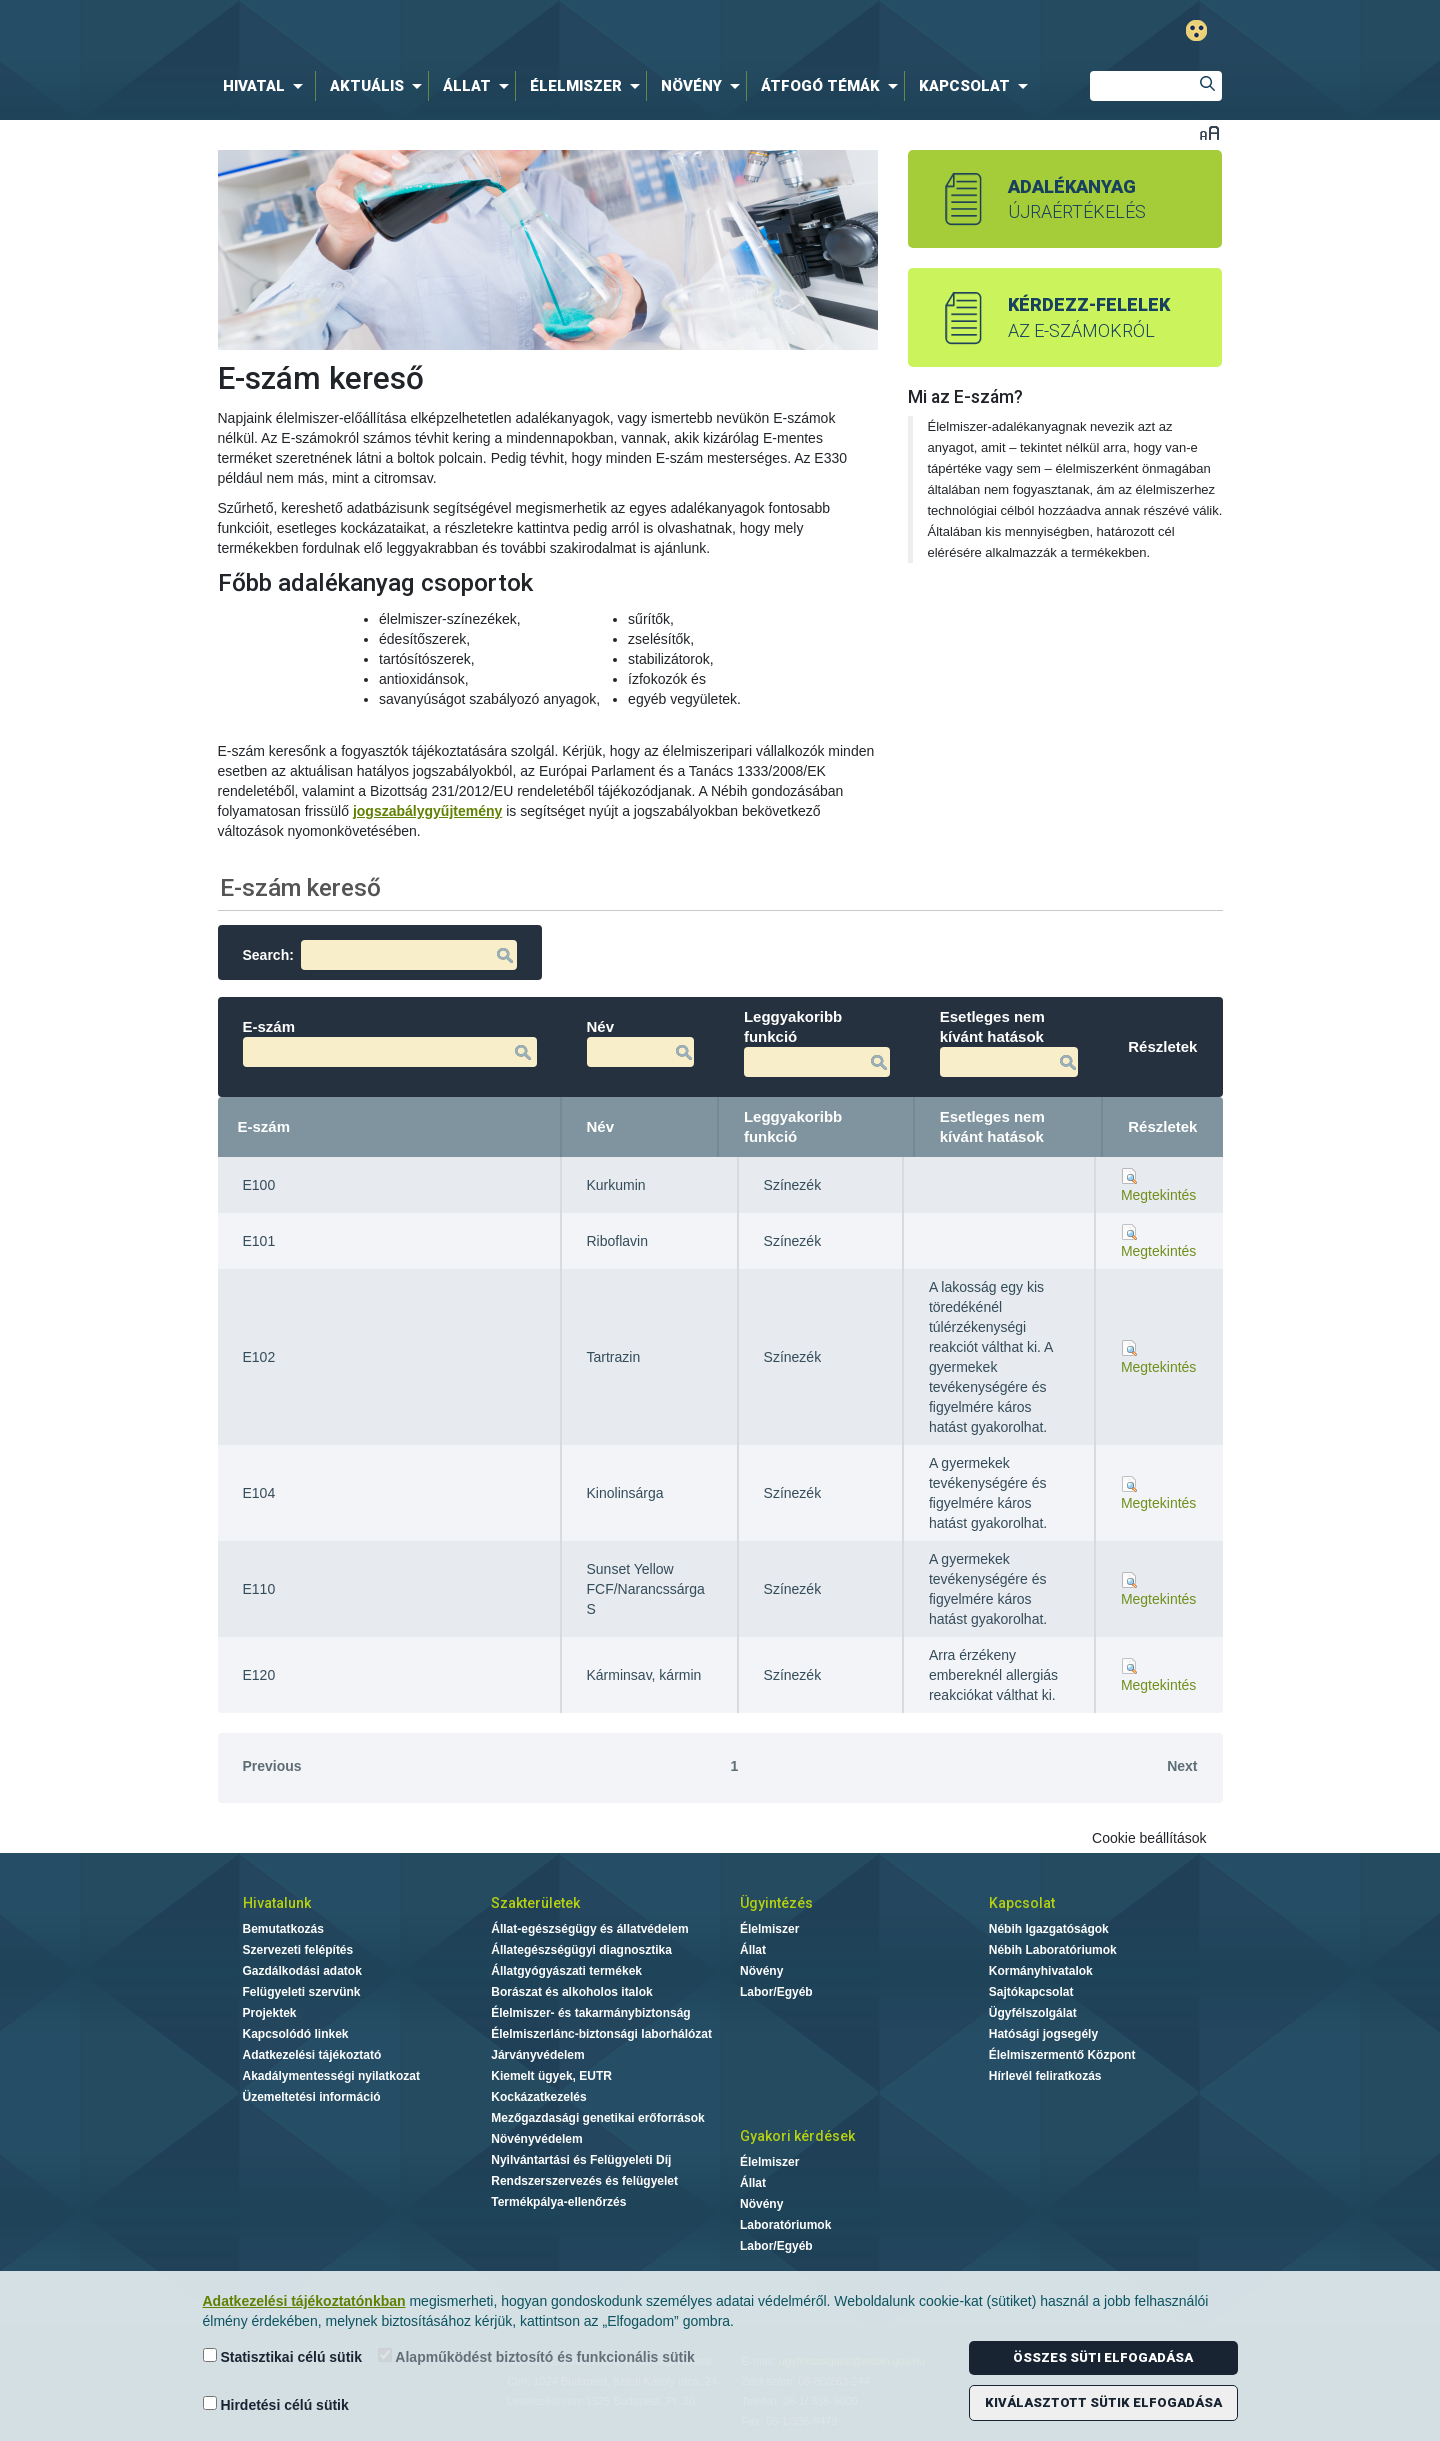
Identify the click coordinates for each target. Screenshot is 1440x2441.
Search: (380, 955)
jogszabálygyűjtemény (427, 811)
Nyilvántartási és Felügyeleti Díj (581, 2160)
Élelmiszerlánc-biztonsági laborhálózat (601, 2034)
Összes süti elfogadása (1103, 2357)
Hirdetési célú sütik (276, 2404)
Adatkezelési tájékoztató (312, 2055)
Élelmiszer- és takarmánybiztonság (590, 2013)
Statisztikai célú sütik (283, 2356)
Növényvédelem (536, 2139)
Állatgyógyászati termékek (566, 1971)
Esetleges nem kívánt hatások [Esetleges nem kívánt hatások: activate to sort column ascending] (992, 1126)
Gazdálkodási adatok (302, 1971)
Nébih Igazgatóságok (1049, 1929)
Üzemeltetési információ (312, 2097)
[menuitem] (267, 86)
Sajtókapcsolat (1031, 1992)
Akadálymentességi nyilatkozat (331, 2076)
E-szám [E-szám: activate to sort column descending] (264, 1126)
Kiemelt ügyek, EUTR (551, 2076)
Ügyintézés (776, 1903)
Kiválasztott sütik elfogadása (1103, 2402)
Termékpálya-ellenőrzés (558, 2202)
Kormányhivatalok (1041, 1971)
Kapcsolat (1022, 1903)
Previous (272, 1766)
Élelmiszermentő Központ (1062, 2055)
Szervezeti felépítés (298, 1950)
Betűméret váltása (1209, 132)
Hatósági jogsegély (1043, 2034)
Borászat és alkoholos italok (571, 1992)
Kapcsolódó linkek (296, 2034)
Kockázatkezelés (538, 2097)
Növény (761, 1971)
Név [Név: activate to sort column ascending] (601, 1126)
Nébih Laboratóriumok (1053, 1950)
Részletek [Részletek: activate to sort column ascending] (1162, 1126)
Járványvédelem (537, 2055)
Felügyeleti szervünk (302, 1992)
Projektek (270, 2013)
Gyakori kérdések (797, 2136)
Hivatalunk (277, 1903)
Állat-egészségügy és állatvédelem (589, 1929)
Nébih (512, 31)
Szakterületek (535, 1903)
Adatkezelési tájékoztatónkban (304, 2301)
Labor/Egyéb (776, 1992)
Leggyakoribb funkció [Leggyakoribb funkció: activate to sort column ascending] (793, 1126)
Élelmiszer (769, 1929)
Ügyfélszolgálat (1033, 2013)
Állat (753, 1950)
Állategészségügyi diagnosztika (581, 1950)
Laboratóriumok (785, 2225)
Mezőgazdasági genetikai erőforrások (597, 2118)
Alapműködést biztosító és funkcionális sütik (536, 2356)
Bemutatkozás (283, 1929)
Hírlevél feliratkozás (1045, 2076)
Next (1182, 1766)
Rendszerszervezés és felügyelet (584, 2181)
